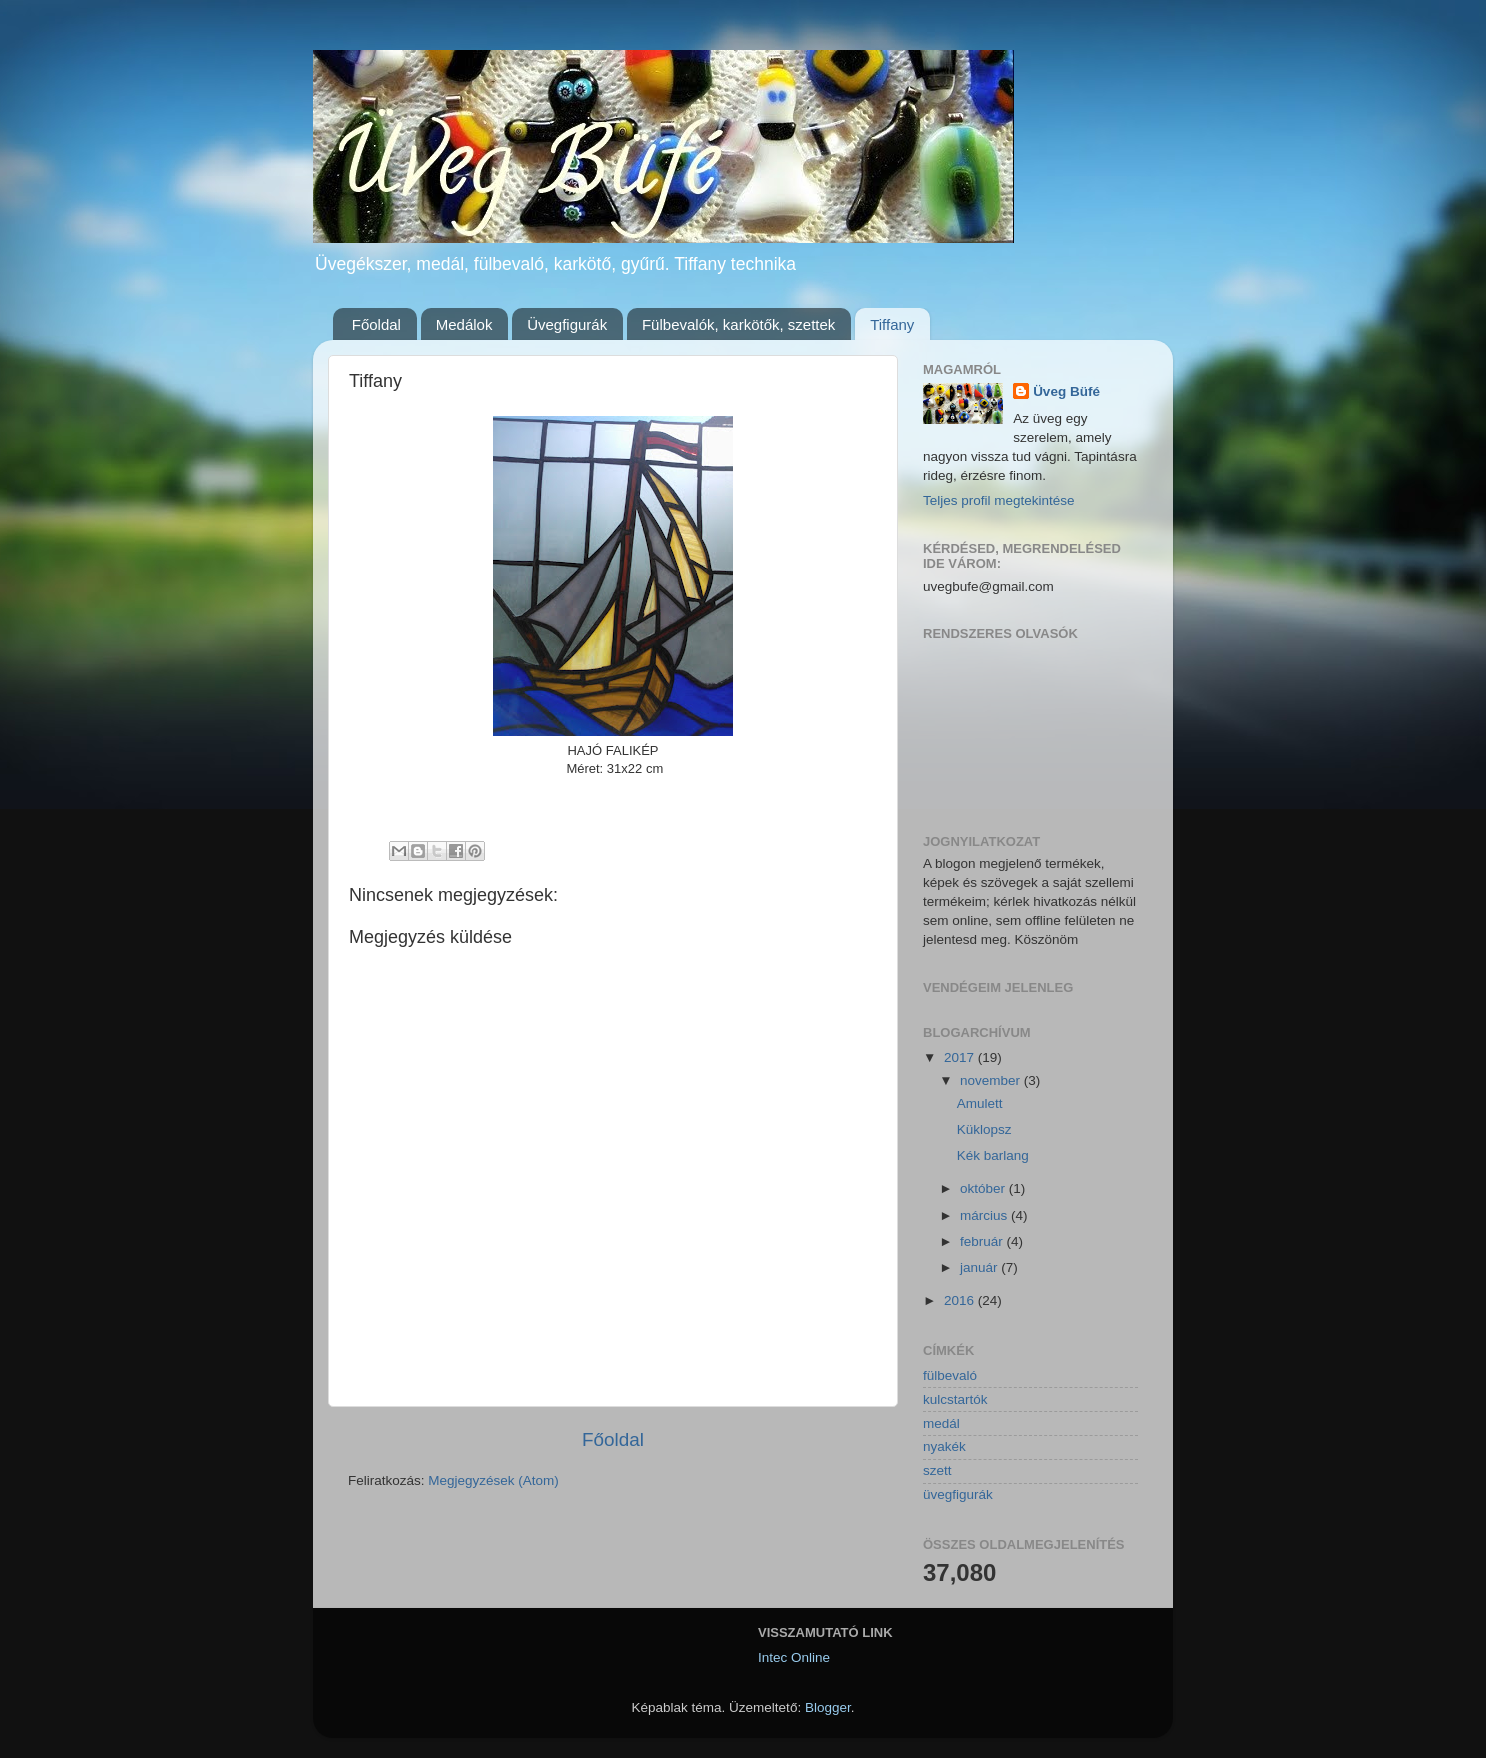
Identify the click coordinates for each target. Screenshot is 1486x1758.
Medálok (464, 324)
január (980, 1267)
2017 (961, 1057)
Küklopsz (984, 1129)
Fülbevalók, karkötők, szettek (738, 324)
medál (941, 1423)
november (992, 1080)
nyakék (944, 1446)
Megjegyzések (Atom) (493, 1480)
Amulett (980, 1103)
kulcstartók (955, 1399)
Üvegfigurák (567, 324)
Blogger (828, 1707)
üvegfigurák (958, 1494)
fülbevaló (950, 1375)
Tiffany (892, 324)
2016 (961, 1300)
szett (937, 1470)
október (984, 1188)
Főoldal (376, 324)
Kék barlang (993, 1155)
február (983, 1241)
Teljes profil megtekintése (999, 500)
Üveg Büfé (1066, 391)
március (985, 1215)
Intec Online (794, 1657)
